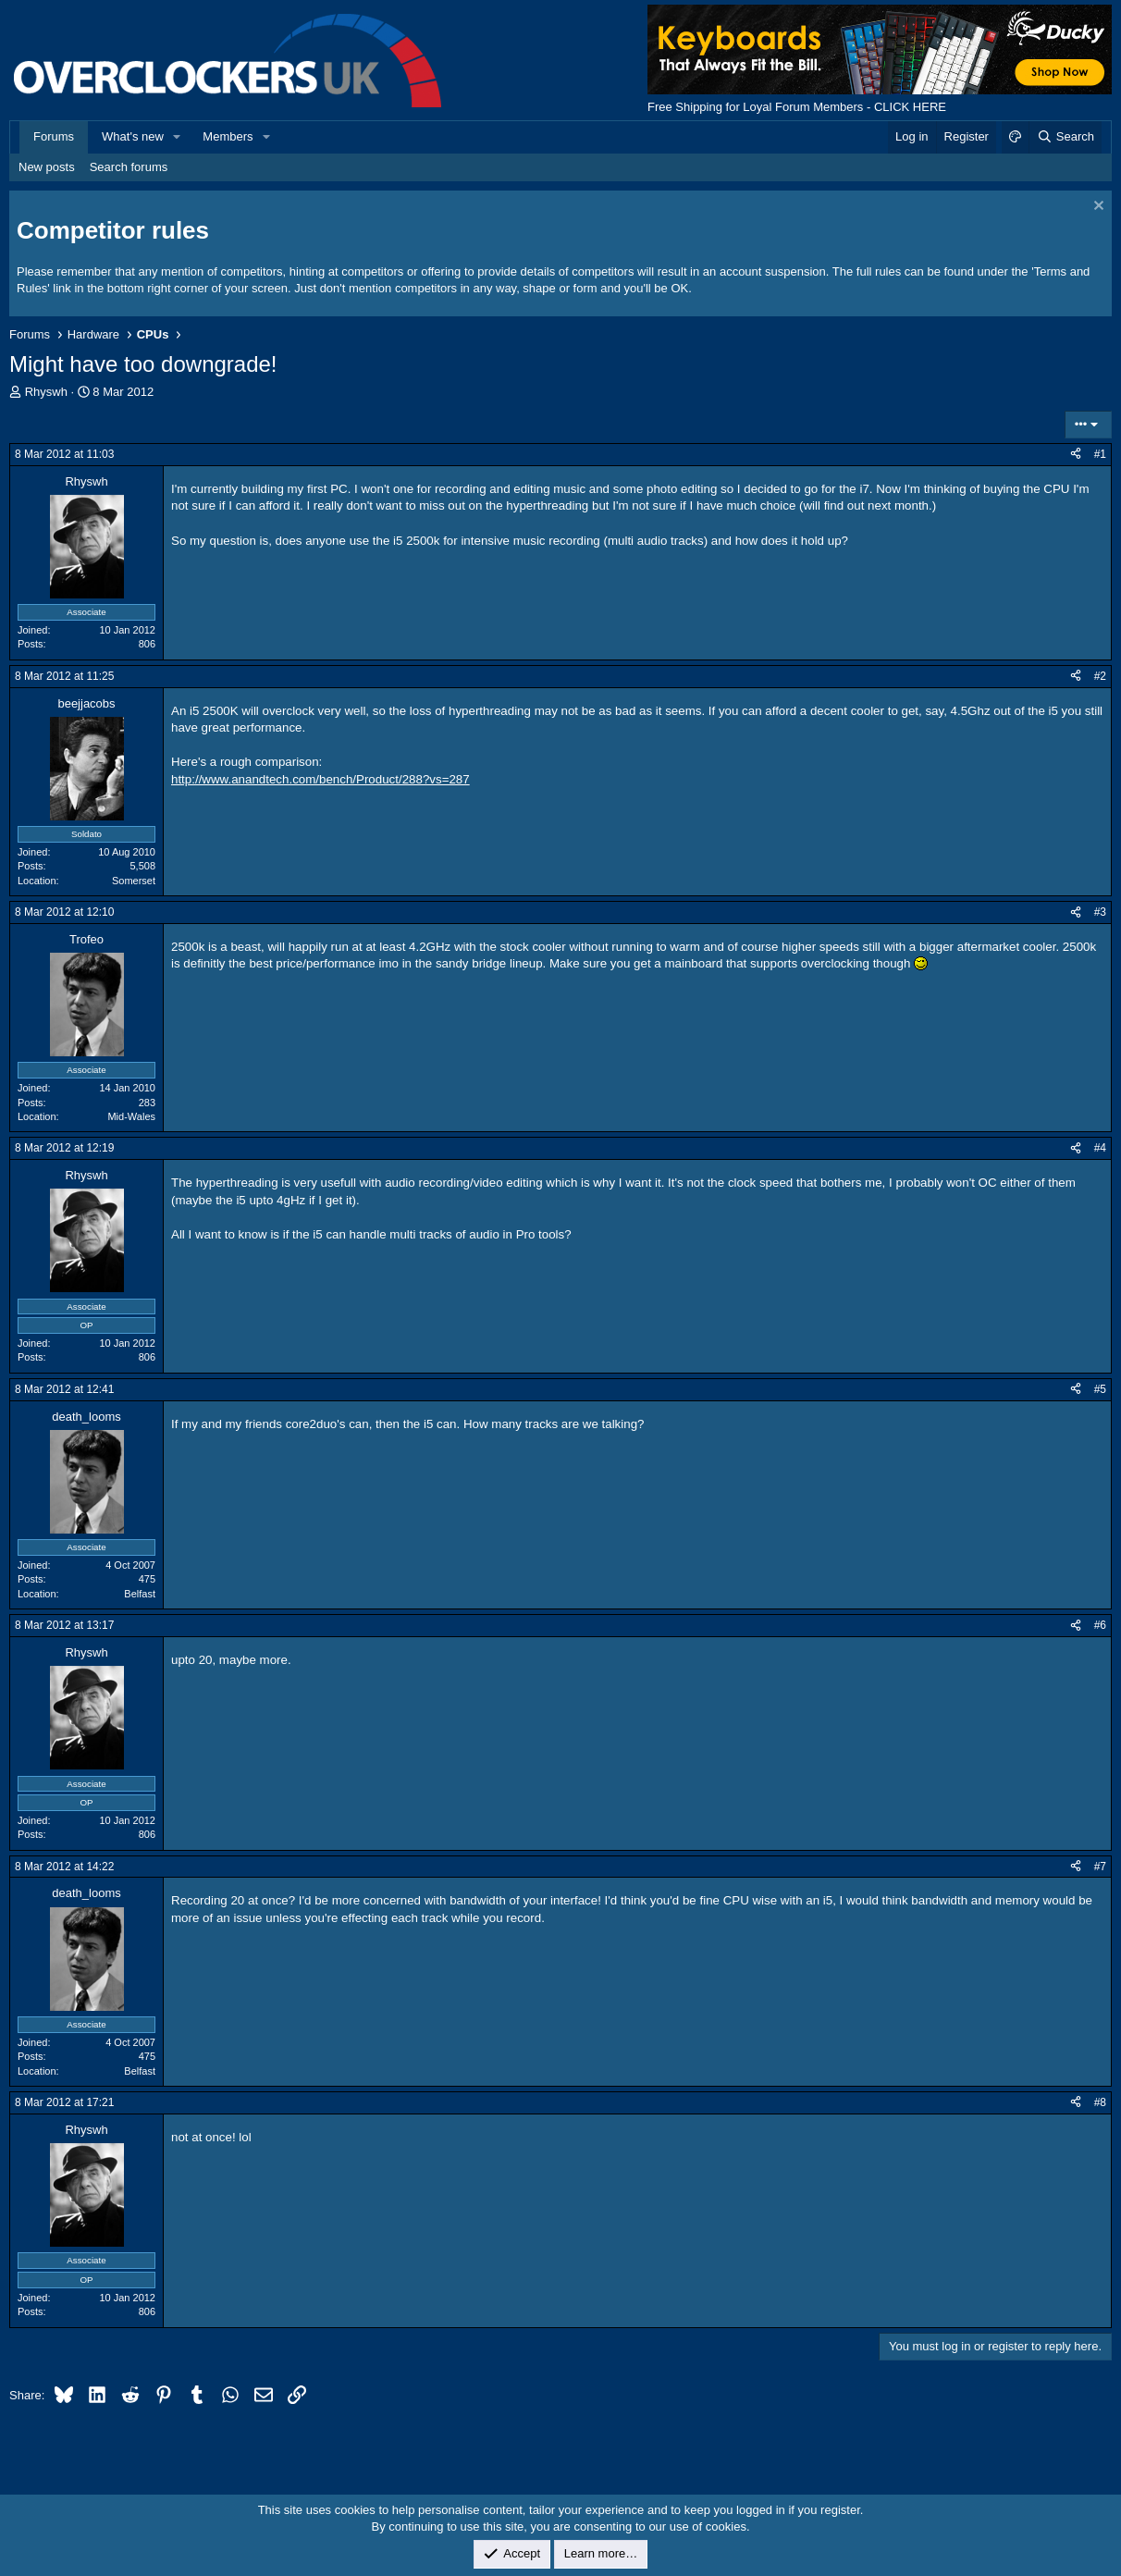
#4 (1100, 1147)
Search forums (129, 167)
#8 (1100, 2102)
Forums (53, 136)
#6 (1100, 1625)
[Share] (1076, 454)
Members (228, 136)
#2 (1100, 676)
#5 (1100, 1389)
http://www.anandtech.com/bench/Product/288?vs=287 (320, 779)
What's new (133, 136)
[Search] (1065, 137)
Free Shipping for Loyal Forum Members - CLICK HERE (796, 107)
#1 (1100, 454)
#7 (1100, 1866)
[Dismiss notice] (1096, 207)
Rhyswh (46, 392)
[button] (178, 137)
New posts (46, 167)
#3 (1100, 912)
